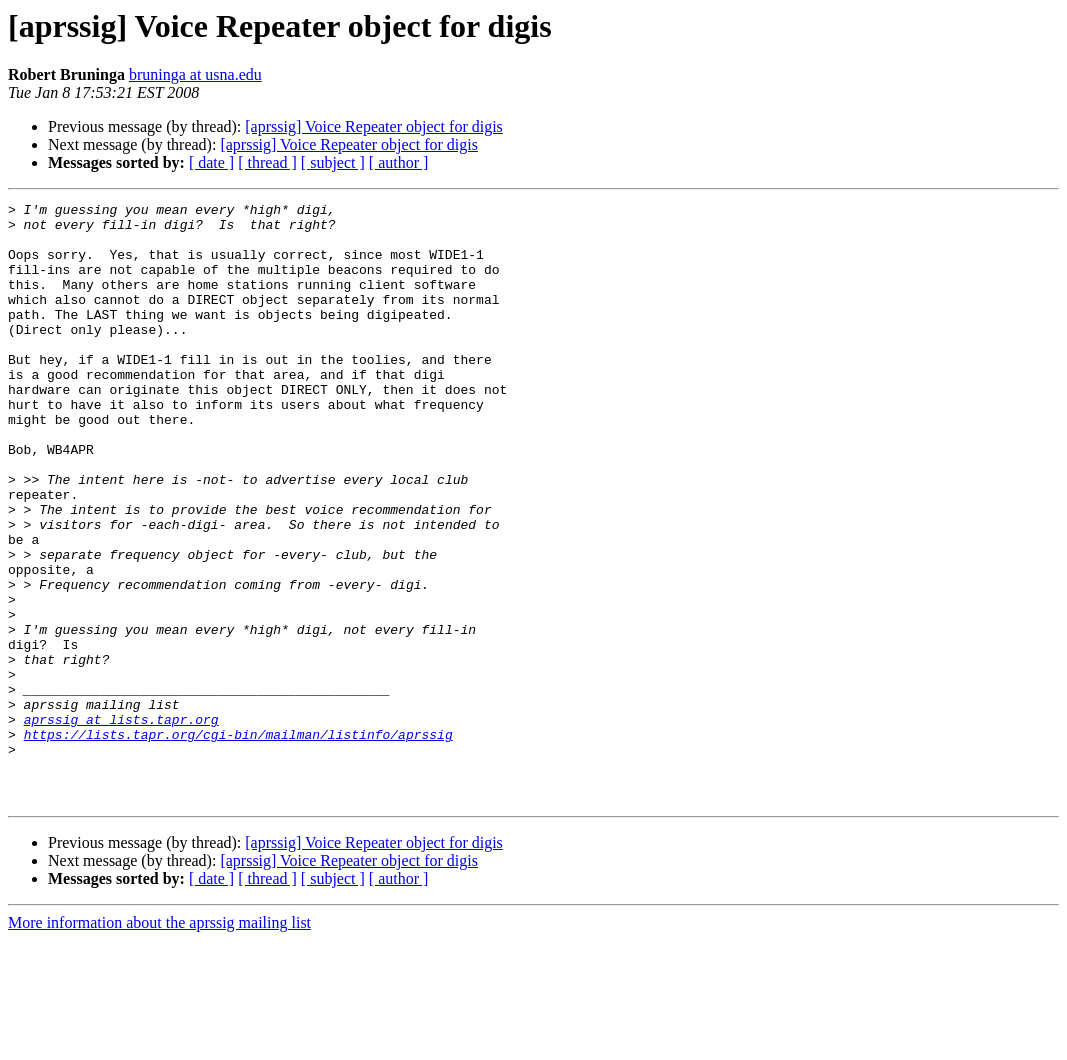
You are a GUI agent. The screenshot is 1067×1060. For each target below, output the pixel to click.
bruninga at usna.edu (195, 74)
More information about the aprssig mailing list (159, 1042)
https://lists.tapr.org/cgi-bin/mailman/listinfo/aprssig (238, 842)
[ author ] (399, 162)
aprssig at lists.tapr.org (121, 824)
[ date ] (211, 162)
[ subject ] (333, 162)
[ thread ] (267, 162)
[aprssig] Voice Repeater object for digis (374, 126)
